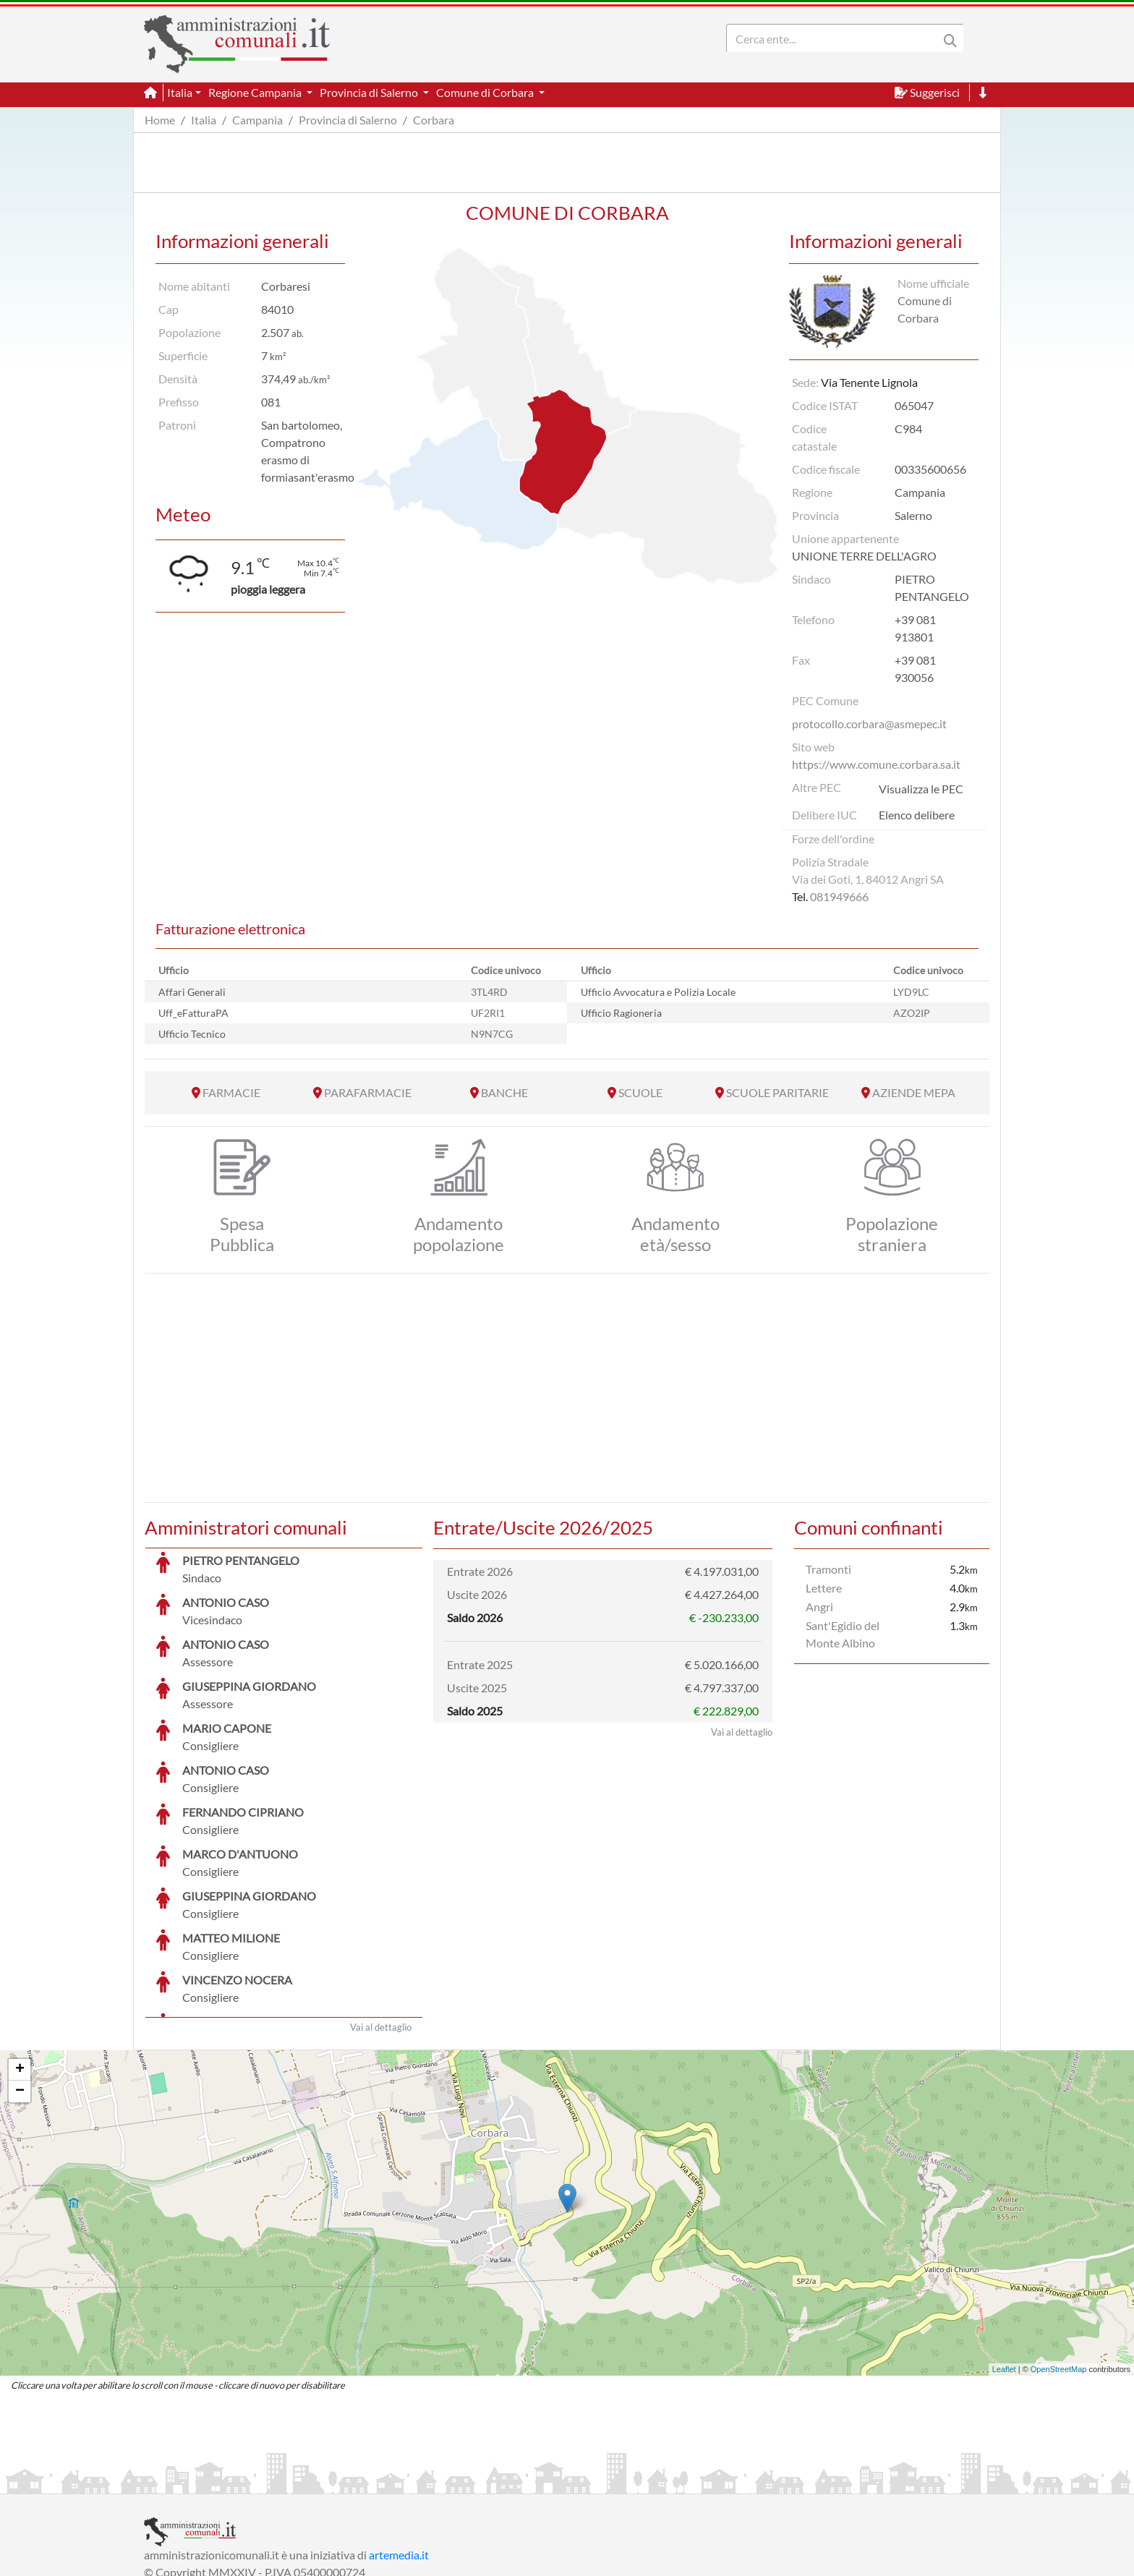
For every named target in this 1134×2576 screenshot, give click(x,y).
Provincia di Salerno (348, 120)
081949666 (839, 896)
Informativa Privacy (321, 2481)
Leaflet (1004, 2260)
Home (160, 120)
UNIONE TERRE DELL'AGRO (864, 556)
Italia (203, 120)
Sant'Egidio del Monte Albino (842, 1634)
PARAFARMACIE (368, 1092)
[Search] (835, 38)
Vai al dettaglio (381, 1918)
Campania (257, 120)
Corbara (433, 120)
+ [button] (20, 1961)
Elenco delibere (917, 815)
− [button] (20, 1983)
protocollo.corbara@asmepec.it (869, 723)
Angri (819, 1606)
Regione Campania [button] (256, 92)
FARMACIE (231, 1092)
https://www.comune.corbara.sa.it (876, 764)
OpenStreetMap (1059, 2260)
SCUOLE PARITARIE (777, 1092)
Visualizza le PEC (921, 789)
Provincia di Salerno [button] (370, 92)
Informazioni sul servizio (204, 2481)
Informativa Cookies (428, 2481)
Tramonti (828, 1569)
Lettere (824, 1588)
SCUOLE (640, 1092)
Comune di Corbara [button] (486, 92)
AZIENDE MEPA (913, 1092)
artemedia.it (399, 2446)
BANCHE (504, 1092)
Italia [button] (179, 92)
